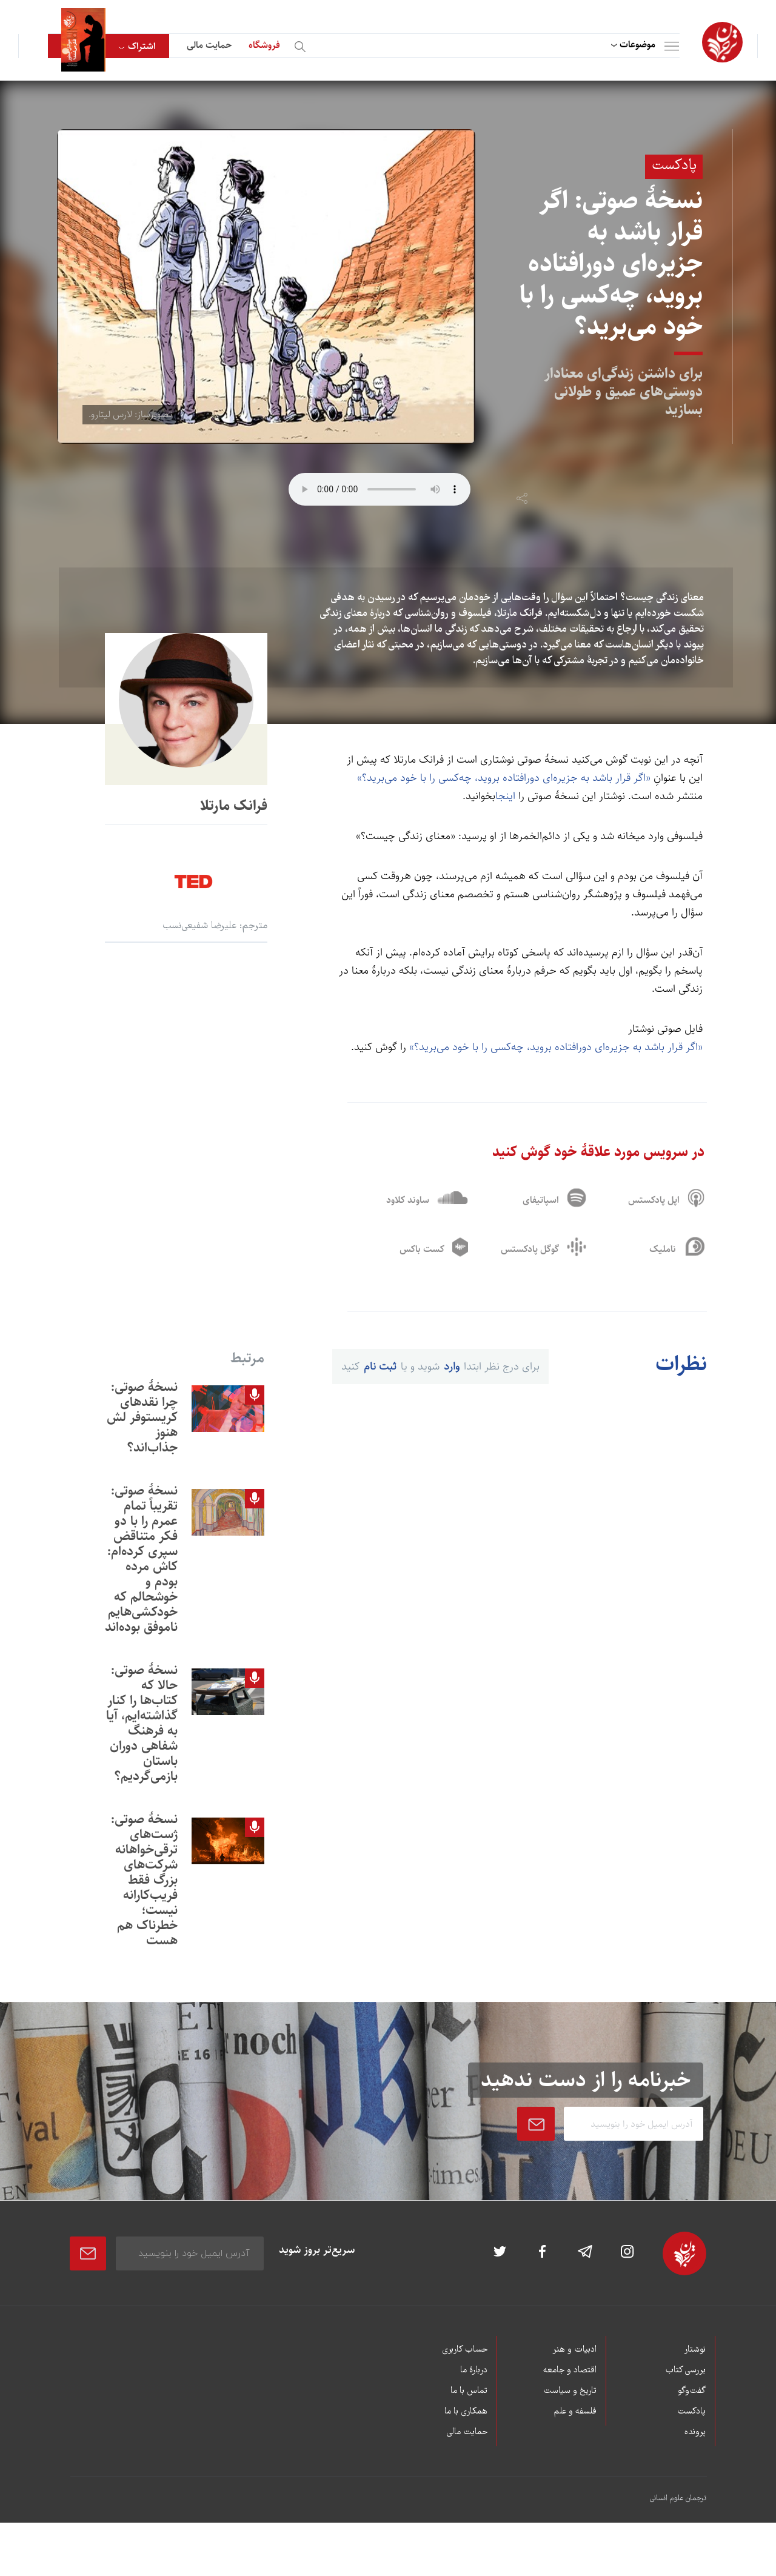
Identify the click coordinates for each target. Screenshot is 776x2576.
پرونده (695, 2437)
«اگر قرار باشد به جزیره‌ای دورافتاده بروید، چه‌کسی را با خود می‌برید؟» (504, 777)
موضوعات (637, 44)
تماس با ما (468, 2396)
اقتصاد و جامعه (570, 2375)
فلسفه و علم (575, 2416)
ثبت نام (380, 1371)
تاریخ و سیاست (570, 2396)
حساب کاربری (464, 2355)
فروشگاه (264, 45)
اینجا (505, 796)
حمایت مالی (209, 45)
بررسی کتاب (685, 2375)
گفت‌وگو (692, 2396)
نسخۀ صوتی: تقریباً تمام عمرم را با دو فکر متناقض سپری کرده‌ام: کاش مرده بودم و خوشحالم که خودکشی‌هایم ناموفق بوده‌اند (141, 1563)
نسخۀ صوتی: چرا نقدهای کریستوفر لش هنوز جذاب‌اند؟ (142, 1422)
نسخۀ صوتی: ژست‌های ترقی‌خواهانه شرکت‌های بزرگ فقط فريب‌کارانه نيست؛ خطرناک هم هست (144, 1884)
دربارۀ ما (473, 2375)
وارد (452, 1371)
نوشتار (695, 2355)
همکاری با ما (465, 2416)
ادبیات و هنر (574, 2355)
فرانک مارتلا (233, 805)
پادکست (691, 2416)
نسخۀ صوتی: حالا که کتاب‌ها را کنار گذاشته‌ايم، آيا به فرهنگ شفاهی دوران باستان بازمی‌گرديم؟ (142, 1727)
